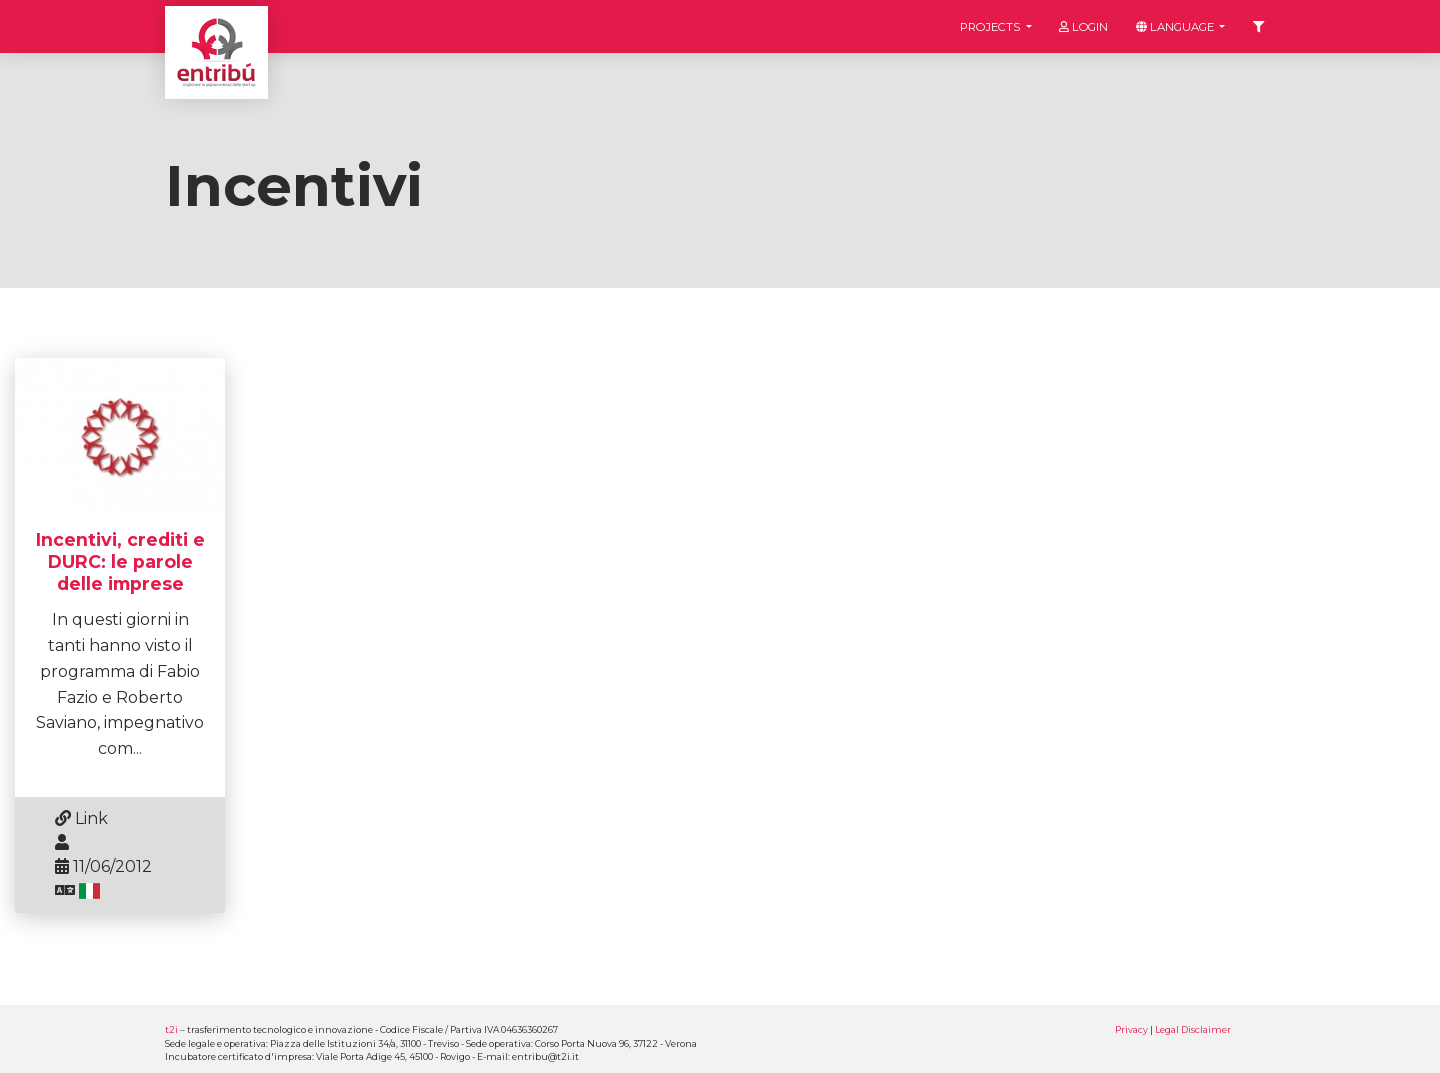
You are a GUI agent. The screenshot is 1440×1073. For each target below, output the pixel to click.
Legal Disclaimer (1193, 1029)
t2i (171, 1029)
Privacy (1131, 1029)
